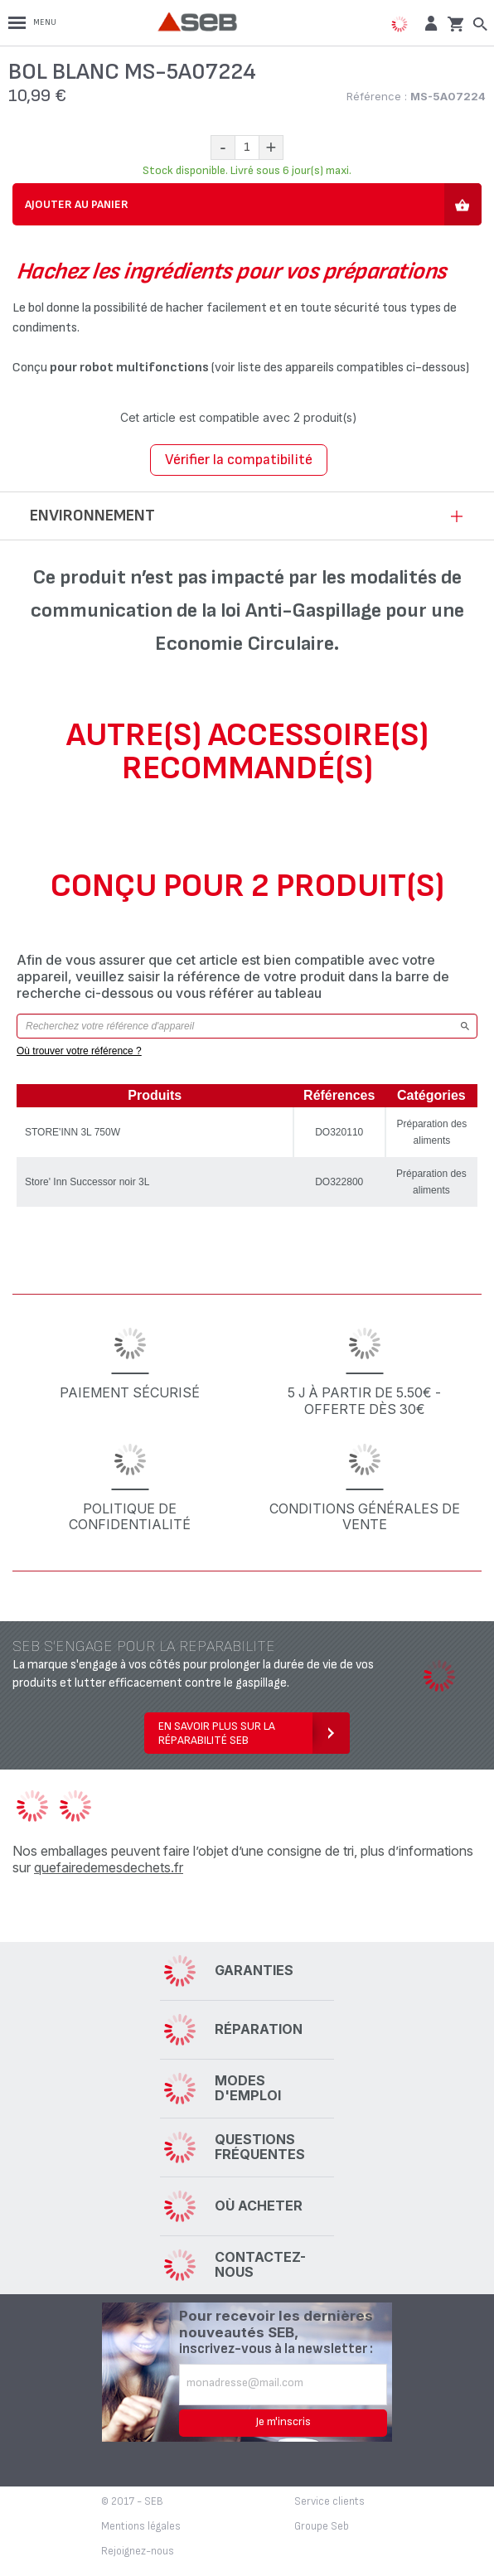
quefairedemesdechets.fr (108, 1867)
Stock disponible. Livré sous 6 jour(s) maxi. (247, 170)
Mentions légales (141, 2526)
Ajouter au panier (76, 204)
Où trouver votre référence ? (79, 1051)
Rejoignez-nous (137, 2551)
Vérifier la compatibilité (238, 459)
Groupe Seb (321, 2526)
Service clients (329, 2501)
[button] (429, 23)
